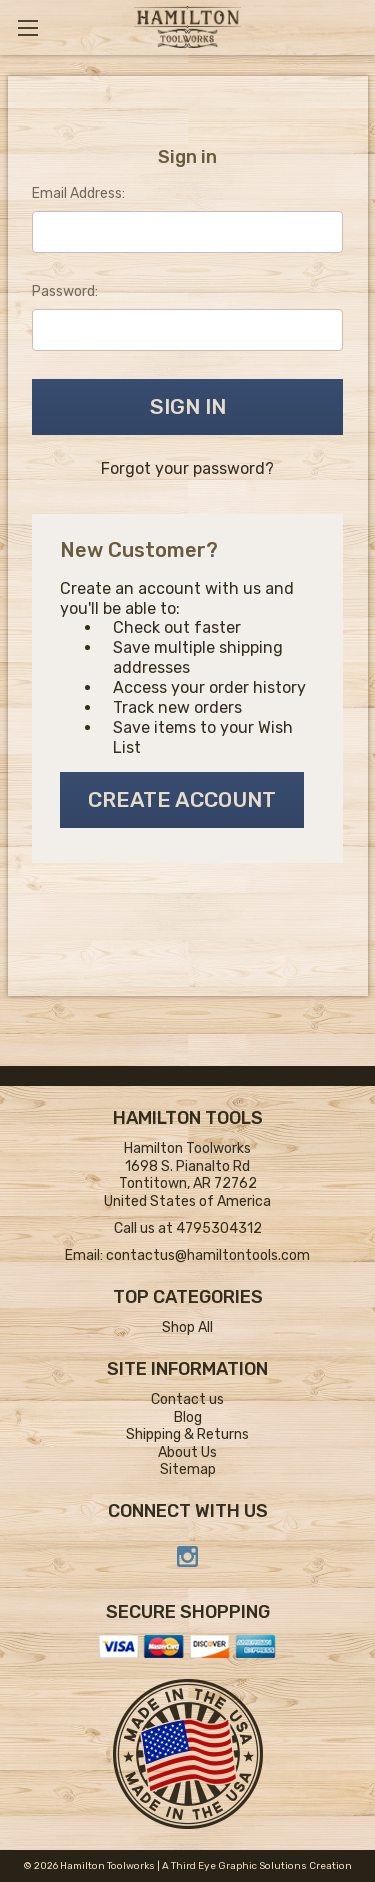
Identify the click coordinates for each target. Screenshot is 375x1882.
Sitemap (188, 1469)
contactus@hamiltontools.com (208, 1255)
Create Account (182, 799)
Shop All (187, 1327)
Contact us (187, 1399)
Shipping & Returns (187, 1434)
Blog (188, 1417)
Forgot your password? (187, 468)
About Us (187, 1452)
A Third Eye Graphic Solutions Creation (257, 1866)
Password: (65, 291)
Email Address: (78, 193)
